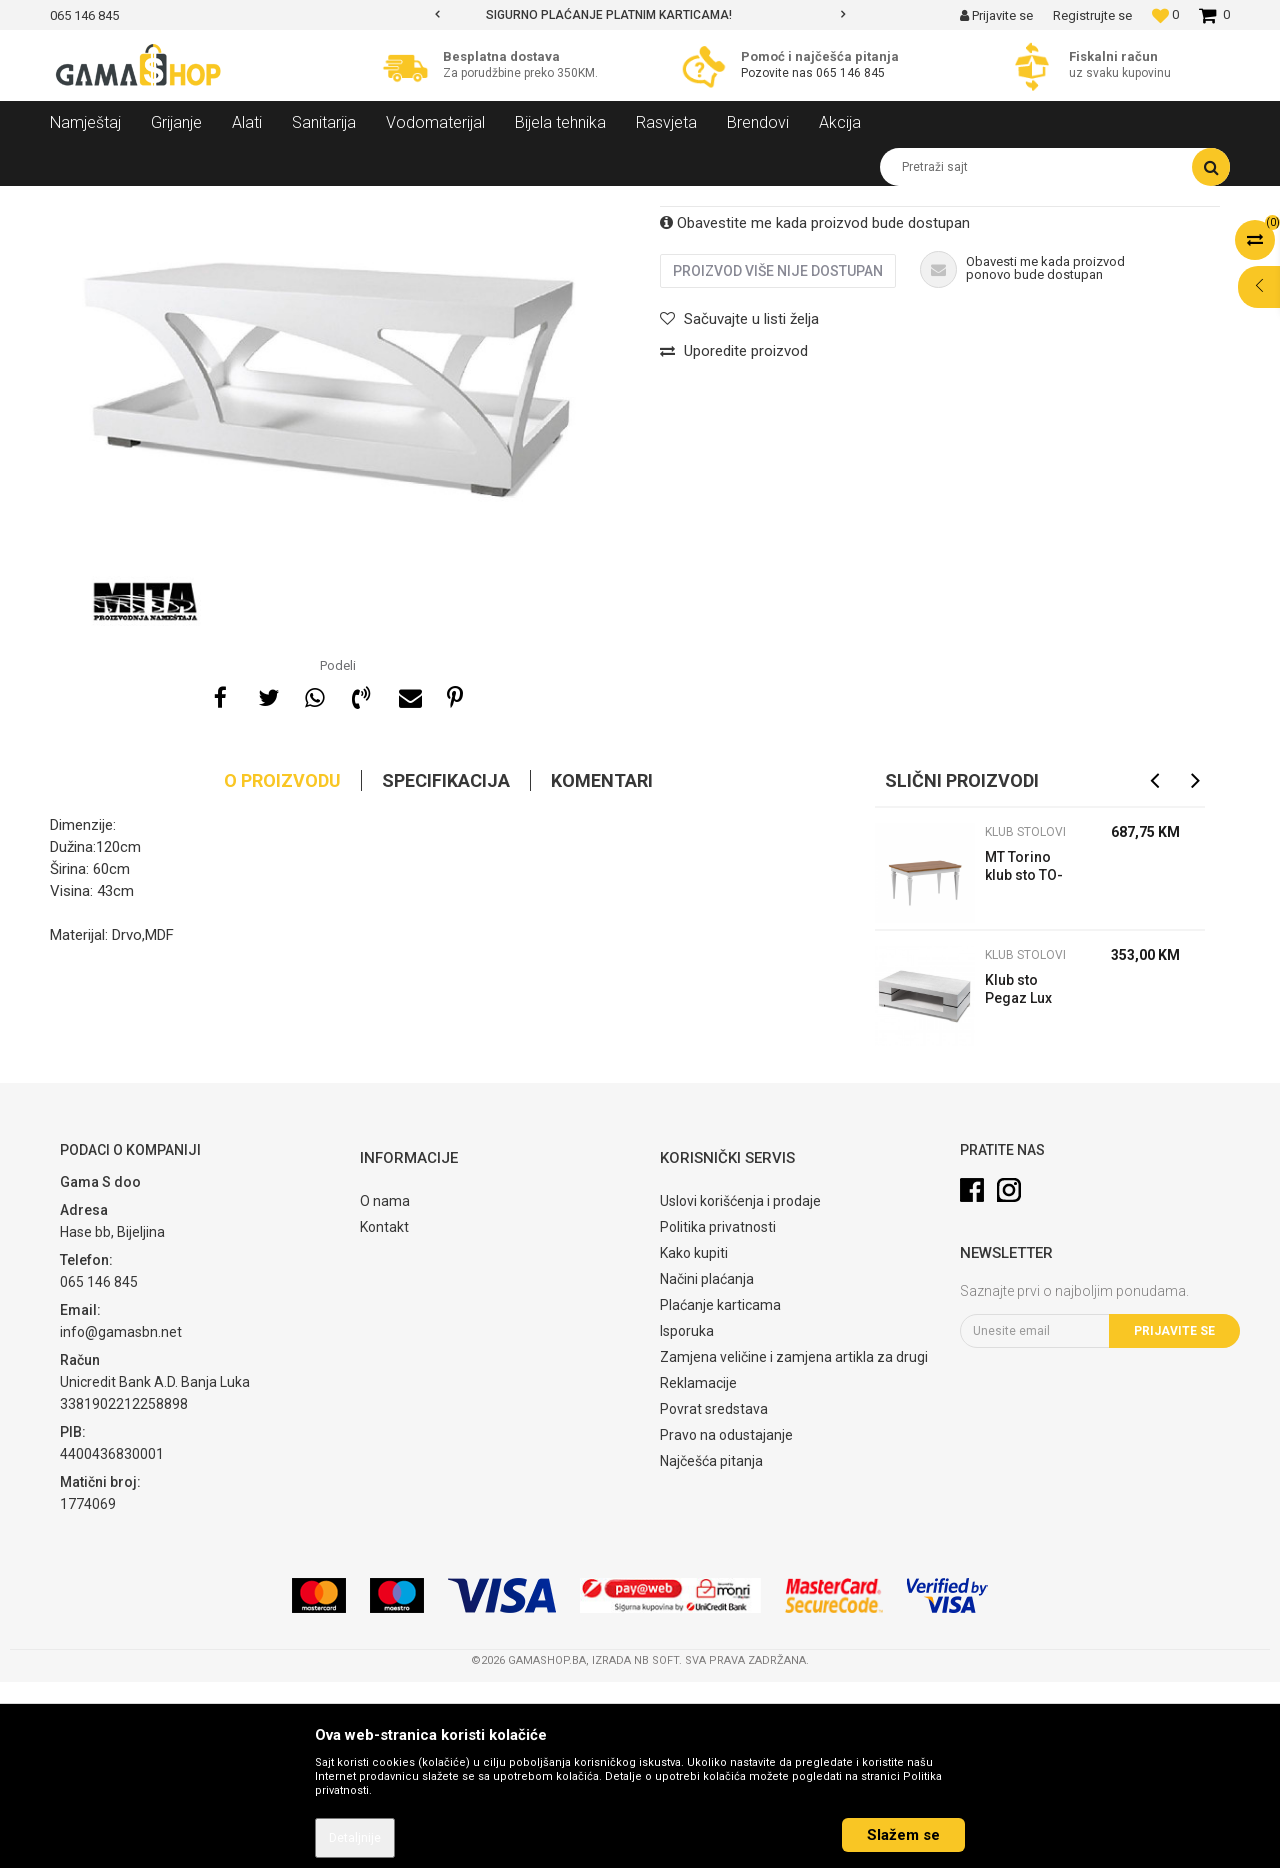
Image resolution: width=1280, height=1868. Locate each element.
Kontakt (384, 1413)
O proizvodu (282, 966)
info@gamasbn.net (121, 1518)
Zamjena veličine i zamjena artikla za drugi (794, 1543)
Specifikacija (446, 966)
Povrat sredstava (714, 1595)
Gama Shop (81, 201)
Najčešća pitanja (711, 1647)
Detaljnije (355, 1838)
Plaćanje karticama (720, 1491)
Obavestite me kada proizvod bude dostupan (815, 409)
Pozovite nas (778, 73)
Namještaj (232, 201)
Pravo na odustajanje (726, 1621)
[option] (640, 15)
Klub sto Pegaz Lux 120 (1018, 1177)
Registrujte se (1092, 15)
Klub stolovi (399, 201)
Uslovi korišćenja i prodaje (740, 1387)
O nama (385, 1387)
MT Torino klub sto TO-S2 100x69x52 (1030, 1054)
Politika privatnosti (718, 1413)
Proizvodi (158, 201)
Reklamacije (698, 1569)
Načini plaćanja (707, 1465)
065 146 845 (850, 73)
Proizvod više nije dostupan (778, 457)
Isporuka (687, 1517)
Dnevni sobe (314, 201)
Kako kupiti (694, 1439)
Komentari (602, 966)
